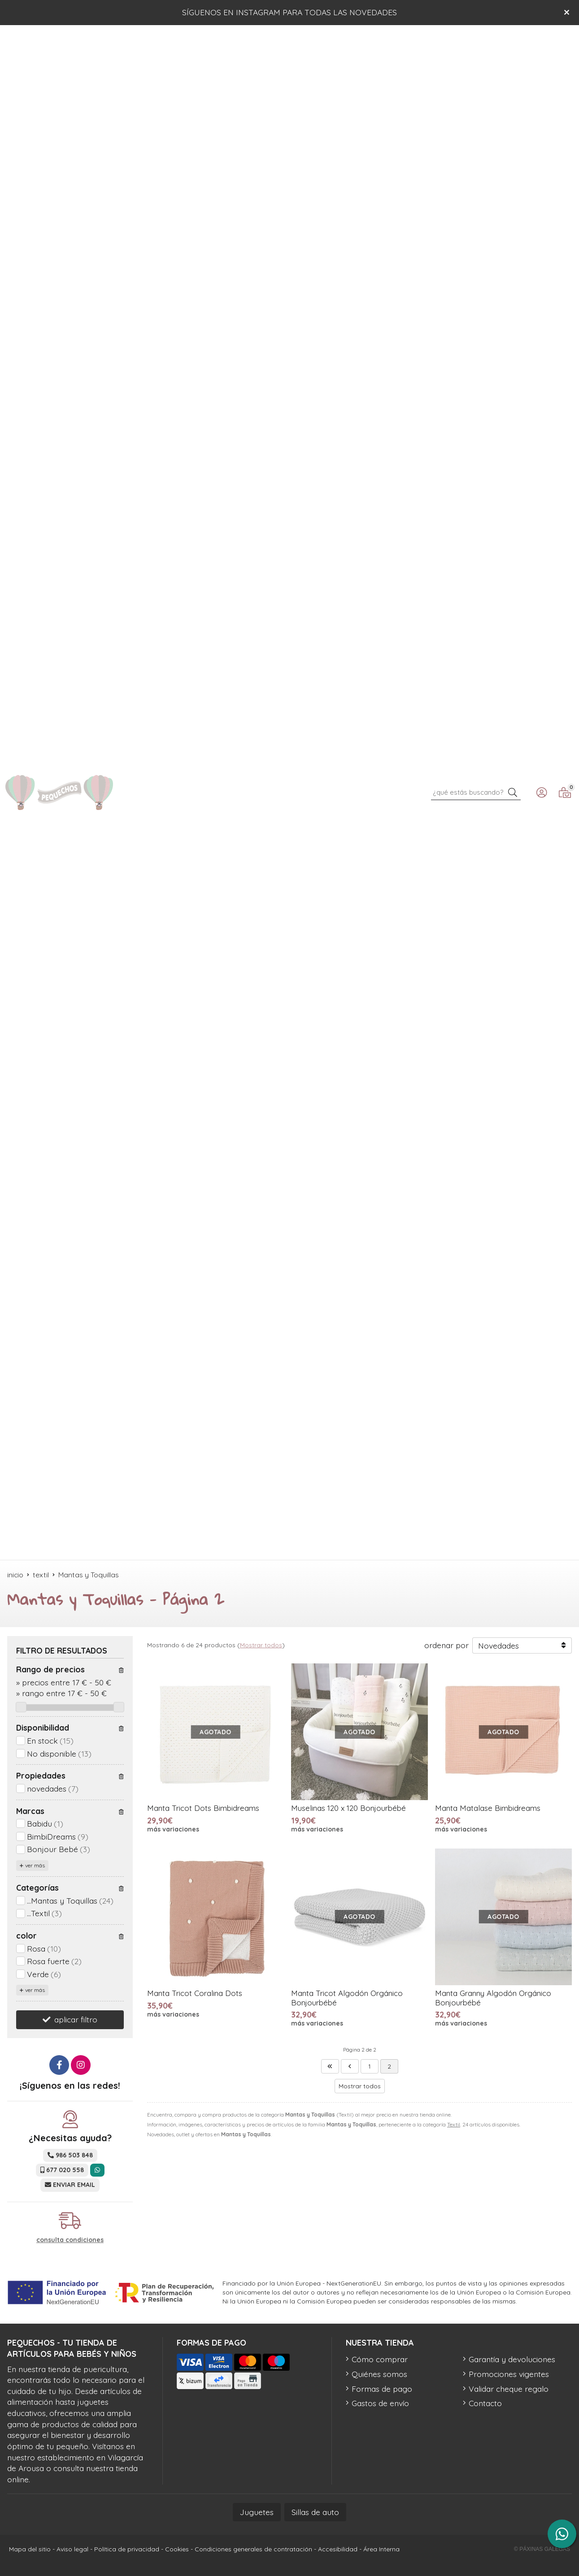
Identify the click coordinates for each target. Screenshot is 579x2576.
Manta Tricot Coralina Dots (194, 1993)
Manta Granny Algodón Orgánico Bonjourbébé (493, 1997)
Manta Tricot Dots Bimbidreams (203, 1808)
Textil (453, 2124)
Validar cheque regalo (509, 2389)
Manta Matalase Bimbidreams (487, 1808)
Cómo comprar (380, 2359)
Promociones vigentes (509, 2374)
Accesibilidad (337, 2549)
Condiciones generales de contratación (253, 2549)
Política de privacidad (126, 2549)
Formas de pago (382, 2389)
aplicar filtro (75, 2019)
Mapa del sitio (30, 2549)
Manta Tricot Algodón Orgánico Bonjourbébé (347, 1997)
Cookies (177, 2549)
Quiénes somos (379, 2374)
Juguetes (257, 2512)
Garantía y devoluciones (512, 2359)
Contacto (485, 2403)
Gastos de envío (380, 2403)
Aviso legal (72, 2549)
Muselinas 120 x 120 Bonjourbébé (348, 1808)
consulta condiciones (70, 2240)
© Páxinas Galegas (542, 2549)
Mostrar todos (261, 1645)
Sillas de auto (315, 2512)
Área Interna (381, 2549)
